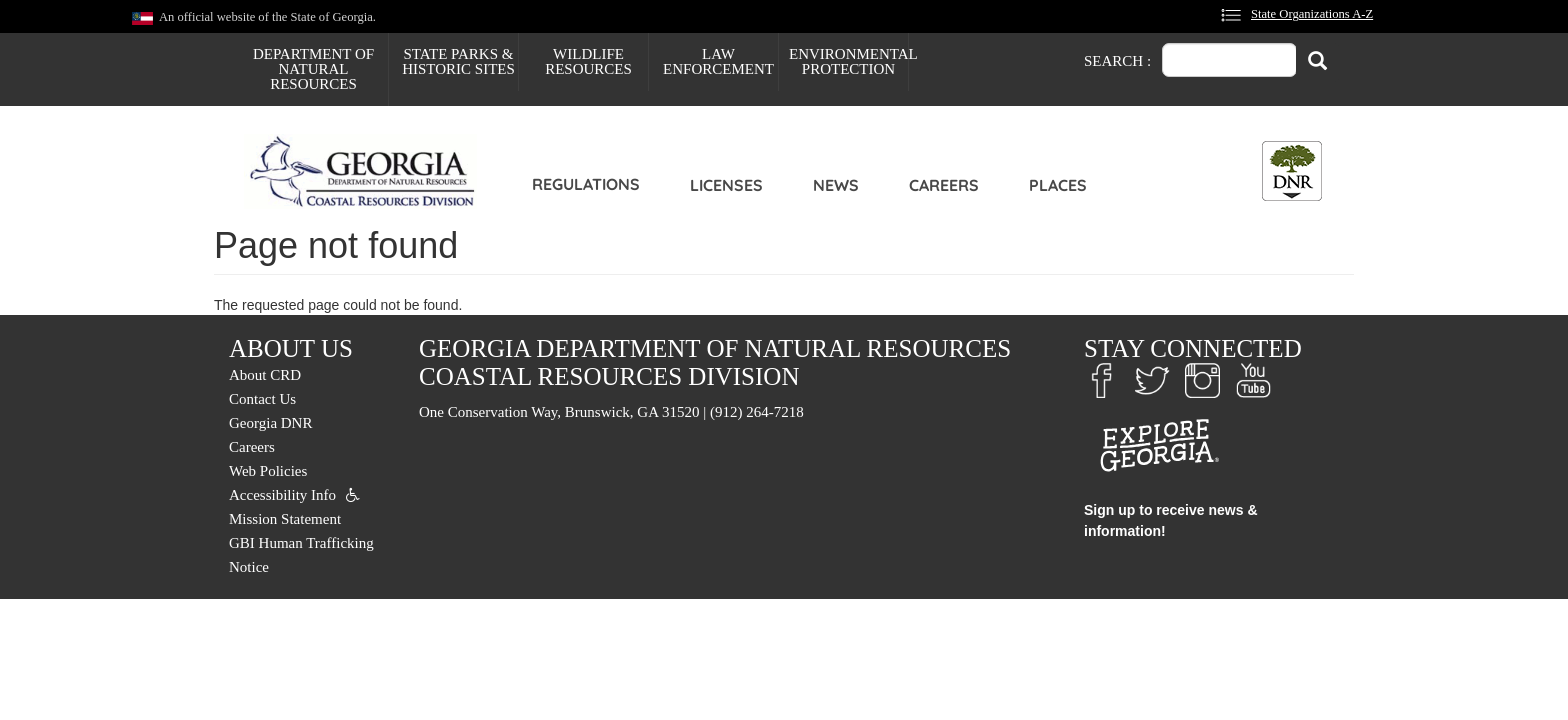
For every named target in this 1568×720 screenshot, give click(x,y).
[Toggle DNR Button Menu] (1292, 171)
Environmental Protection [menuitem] (848, 61)
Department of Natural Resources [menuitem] (313, 69)
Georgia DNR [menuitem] (270, 423)
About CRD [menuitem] (265, 375)
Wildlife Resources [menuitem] (588, 61)
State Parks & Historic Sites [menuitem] (458, 61)
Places (1058, 185)
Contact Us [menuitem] (262, 399)
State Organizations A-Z (1312, 14)
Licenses (726, 185)
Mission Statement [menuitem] (285, 519)
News (836, 185)
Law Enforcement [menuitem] (718, 61)
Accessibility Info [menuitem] (282, 495)
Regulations (586, 184)
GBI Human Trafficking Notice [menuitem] (301, 555)
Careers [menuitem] (252, 447)
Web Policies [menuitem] (268, 471)
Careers (944, 185)
